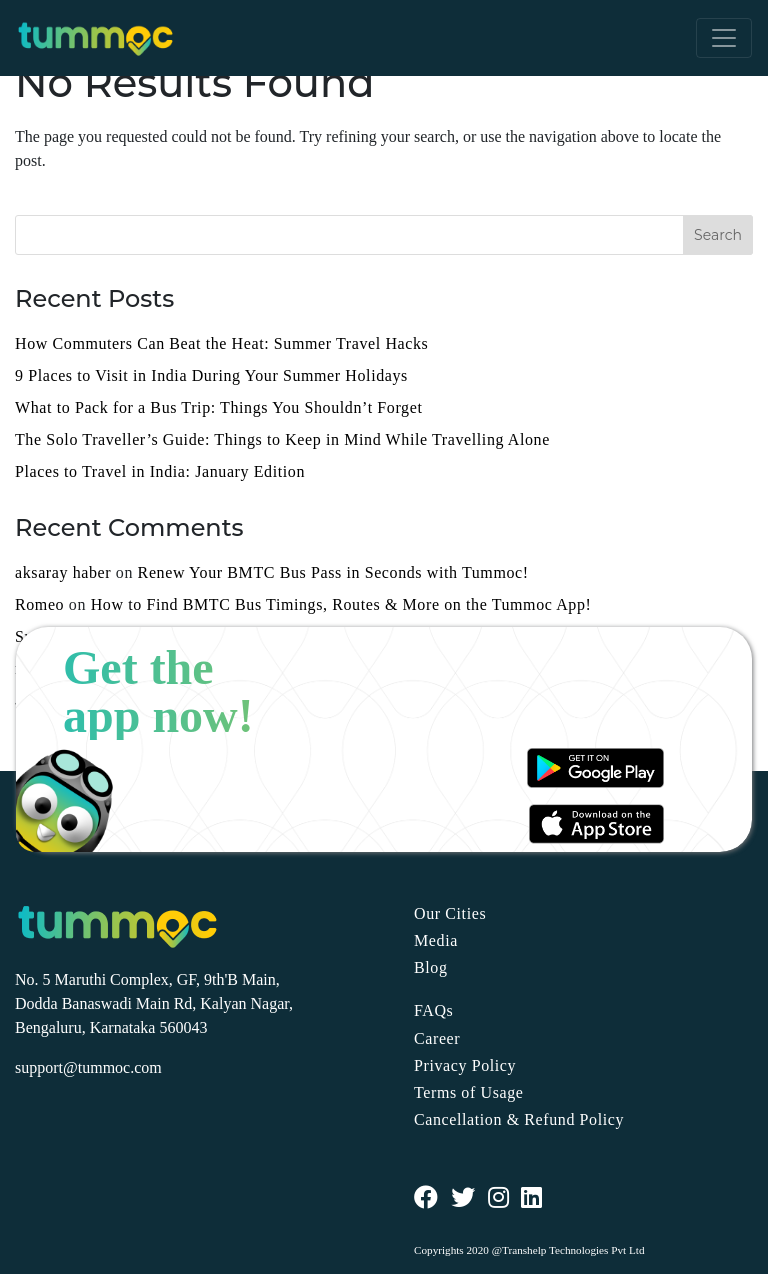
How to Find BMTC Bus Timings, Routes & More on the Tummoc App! (341, 604)
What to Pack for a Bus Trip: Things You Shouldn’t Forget (218, 407)
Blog (431, 967)
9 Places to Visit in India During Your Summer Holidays (211, 375)
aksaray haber (63, 572)
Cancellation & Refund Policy (519, 1119)
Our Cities (450, 913)
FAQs (433, 1010)
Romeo (39, 604)
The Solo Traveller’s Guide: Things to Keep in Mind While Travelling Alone (282, 439)
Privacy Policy (465, 1065)
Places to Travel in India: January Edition (160, 471)
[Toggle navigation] (724, 38)
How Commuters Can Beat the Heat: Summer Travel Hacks (221, 343)
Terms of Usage (468, 1092)
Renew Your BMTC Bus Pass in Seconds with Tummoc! (333, 572)
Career (437, 1038)
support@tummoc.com (88, 1067)
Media (436, 940)
